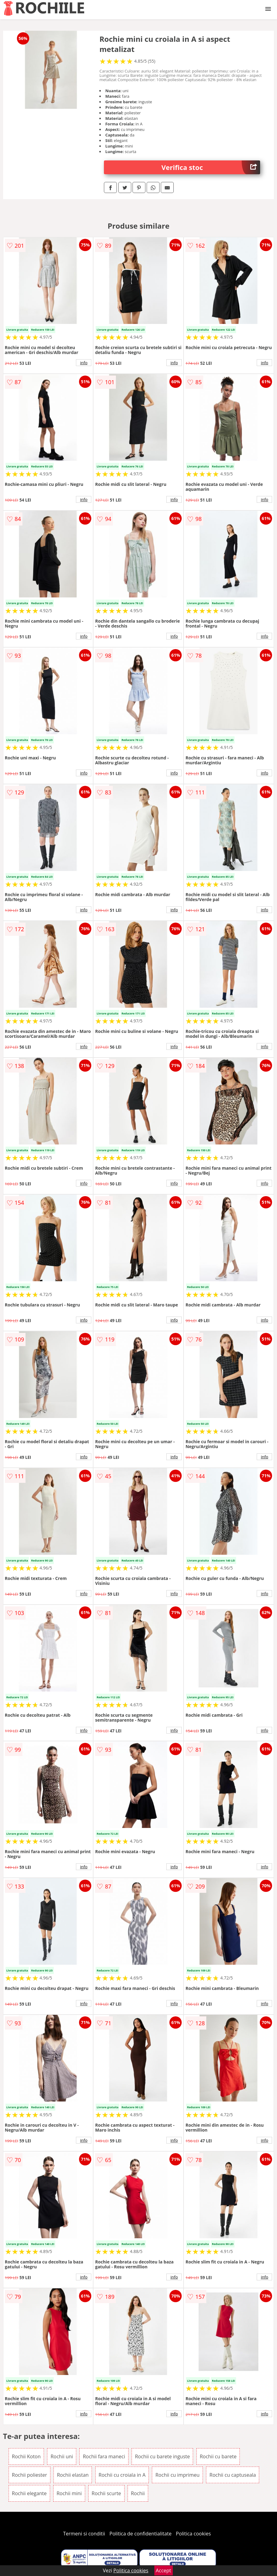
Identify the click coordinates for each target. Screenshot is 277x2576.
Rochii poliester (29, 2475)
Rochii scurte (106, 2493)
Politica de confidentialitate (140, 2533)
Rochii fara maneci (104, 2456)
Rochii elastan (73, 2475)
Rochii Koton (26, 2456)
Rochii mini (69, 2493)
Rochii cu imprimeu (177, 2475)
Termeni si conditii (84, 2533)
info (84, 362)
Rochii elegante (29, 2493)
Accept (163, 2570)
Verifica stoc (210, 167)
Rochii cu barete (218, 2456)
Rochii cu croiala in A (122, 2475)
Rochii (138, 2493)
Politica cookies (193, 2533)
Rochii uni (61, 2456)
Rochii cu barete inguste (162, 2456)
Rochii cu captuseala (232, 2475)
